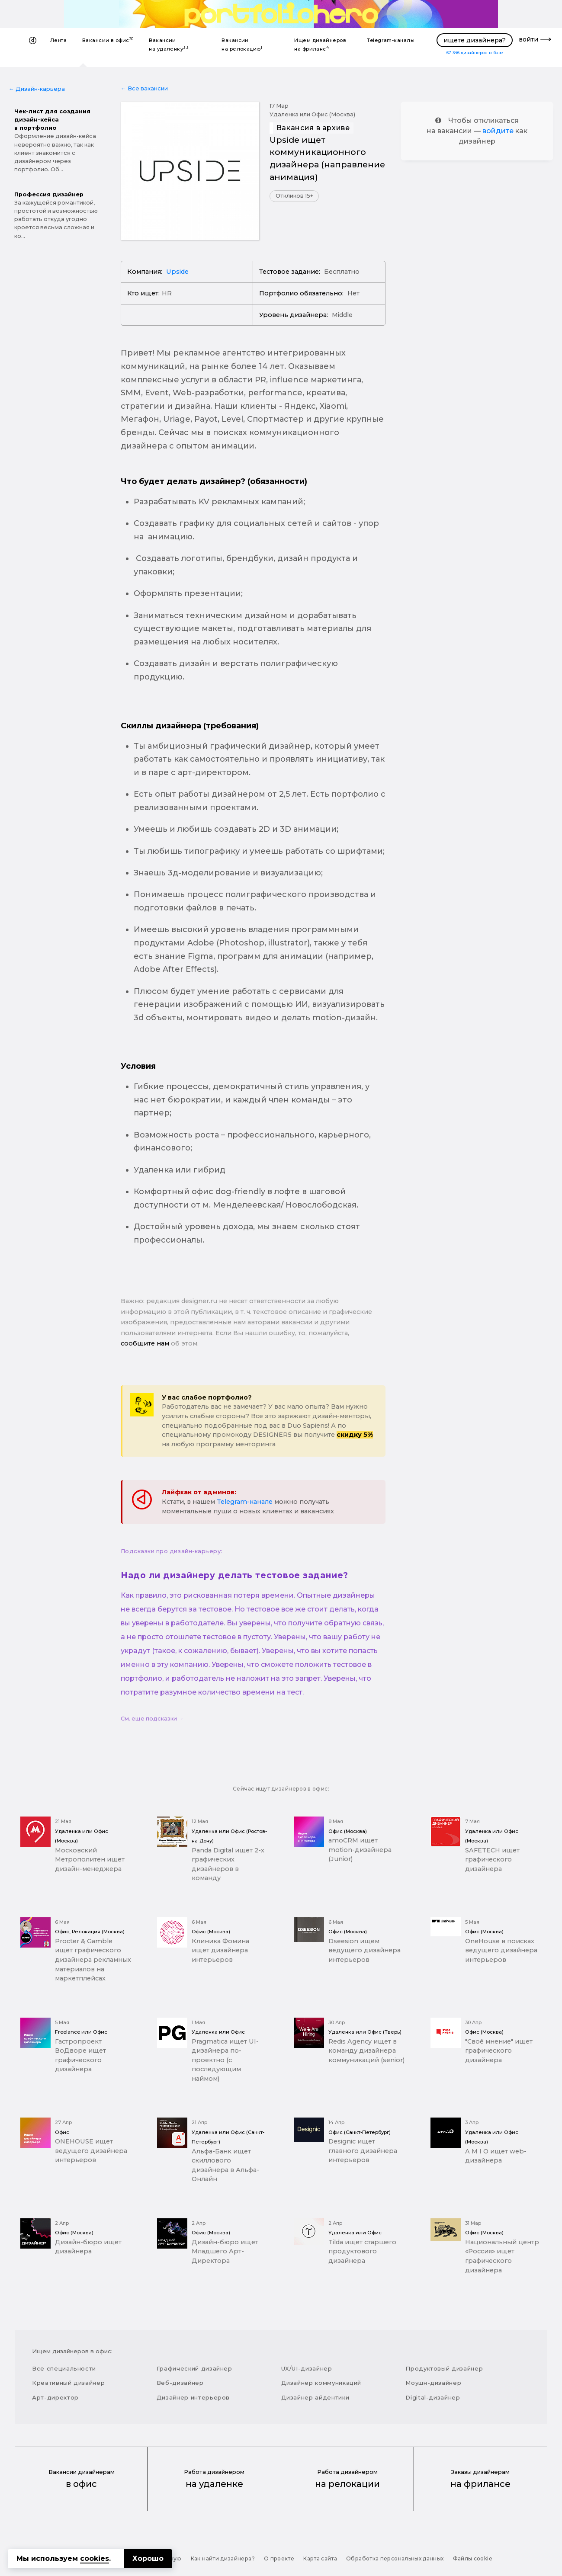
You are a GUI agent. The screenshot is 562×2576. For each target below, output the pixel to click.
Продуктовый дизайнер (444, 2368)
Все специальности (64, 2368)
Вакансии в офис (108, 40)
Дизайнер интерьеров (193, 2397)
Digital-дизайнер (432, 2397)
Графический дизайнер (194, 2368)
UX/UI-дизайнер (306, 2368)
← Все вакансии (144, 88)
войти (528, 39)
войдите (498, 131)
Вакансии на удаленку (169, 44)
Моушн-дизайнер (433, 2382)
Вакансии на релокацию (242, 44)
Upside (177, 272)
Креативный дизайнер (68, 2382)
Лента (58, 40)
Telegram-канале (245, 1502)
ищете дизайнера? (474, 40)
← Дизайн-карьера (37, 89)
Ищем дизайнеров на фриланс (320, 44)
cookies (94, 2558)
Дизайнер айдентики (315, 2397)
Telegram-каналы (390, 40)
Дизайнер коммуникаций (321, 2382)
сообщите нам (145, 1343)
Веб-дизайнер (180, 2382)
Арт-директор (55, 2397)
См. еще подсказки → (152, 1718)
